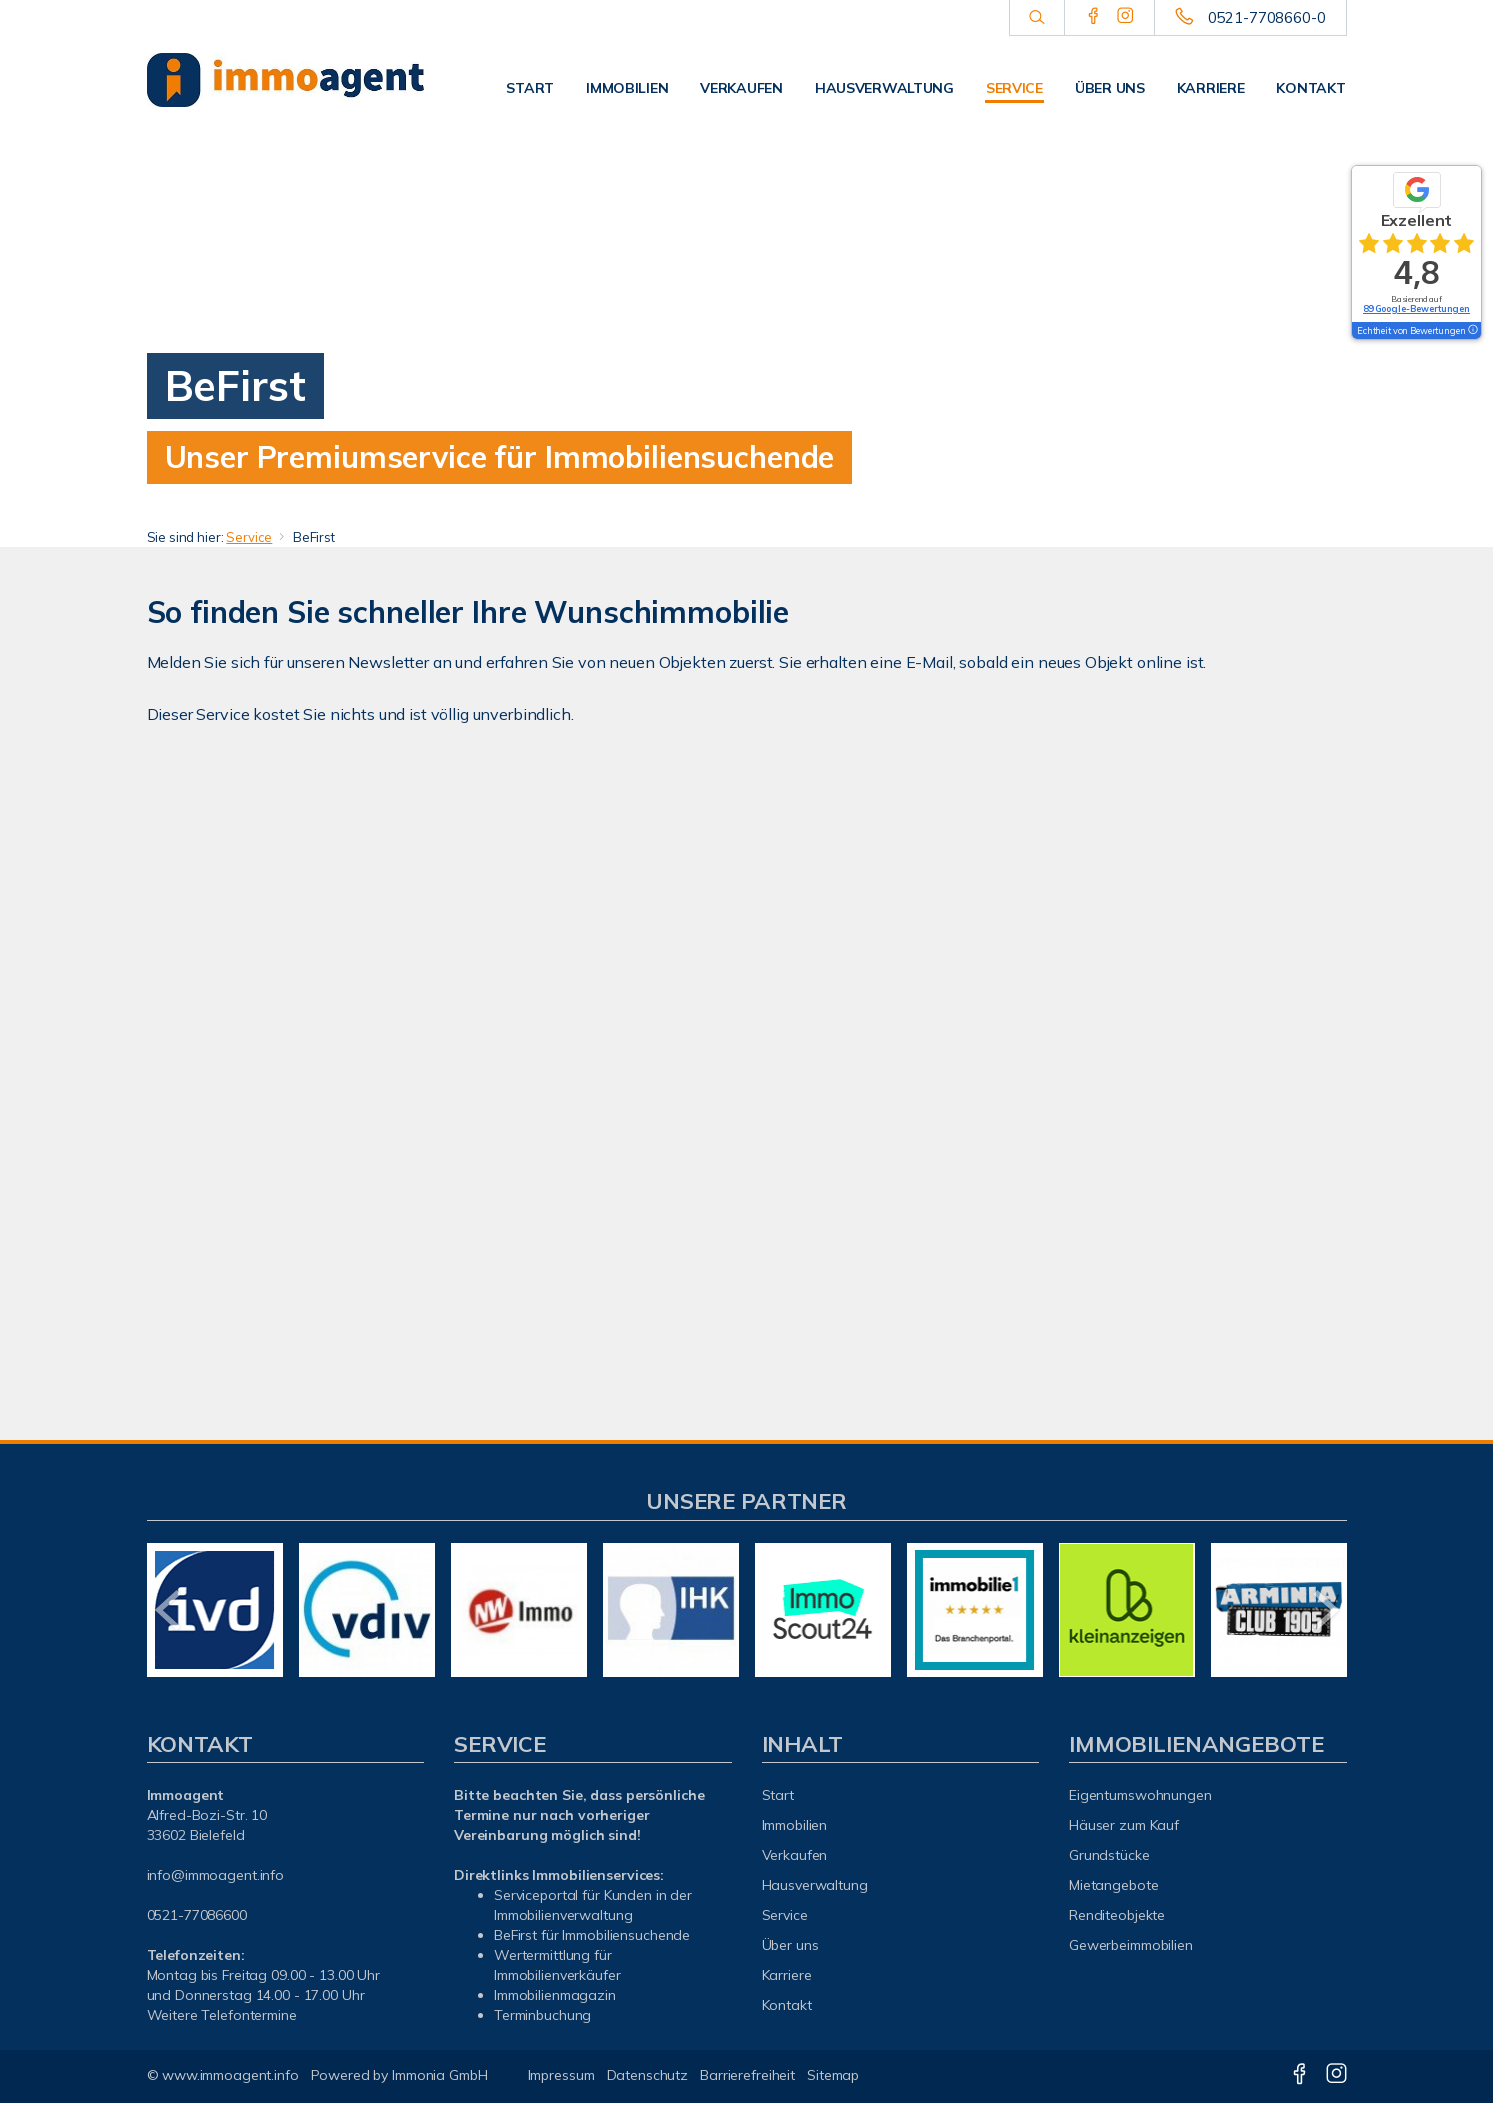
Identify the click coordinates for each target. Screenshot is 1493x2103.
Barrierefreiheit (747, 2075)
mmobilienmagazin (556, 1995)
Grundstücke (1109, 1855)
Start (530, 88)
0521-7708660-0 (1267, 17)
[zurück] (169, 1610)
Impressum (561, 2075)
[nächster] (1324, 1610)
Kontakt (1310, 88)
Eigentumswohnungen (1140, 1795)
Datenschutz (648, 2075)
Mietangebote (1114, 1885)
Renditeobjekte (1117, 1915)
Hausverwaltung (884, 88)
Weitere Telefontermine (222, 2015)
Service (1014, 88)
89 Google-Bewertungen (1416, 308)
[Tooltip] (1472, 331)
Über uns (1110, 88)
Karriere (1211, 88)
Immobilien (627, 88)
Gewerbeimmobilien (1131, 1945)
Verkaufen (741, 88)
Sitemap (833, 2075)
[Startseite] (286, 80)
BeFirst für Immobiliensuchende (592, 1935)
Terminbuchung (542, 2015)
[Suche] (1036, 18)
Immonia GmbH (440, 2075)
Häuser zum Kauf (1124, 1825)
